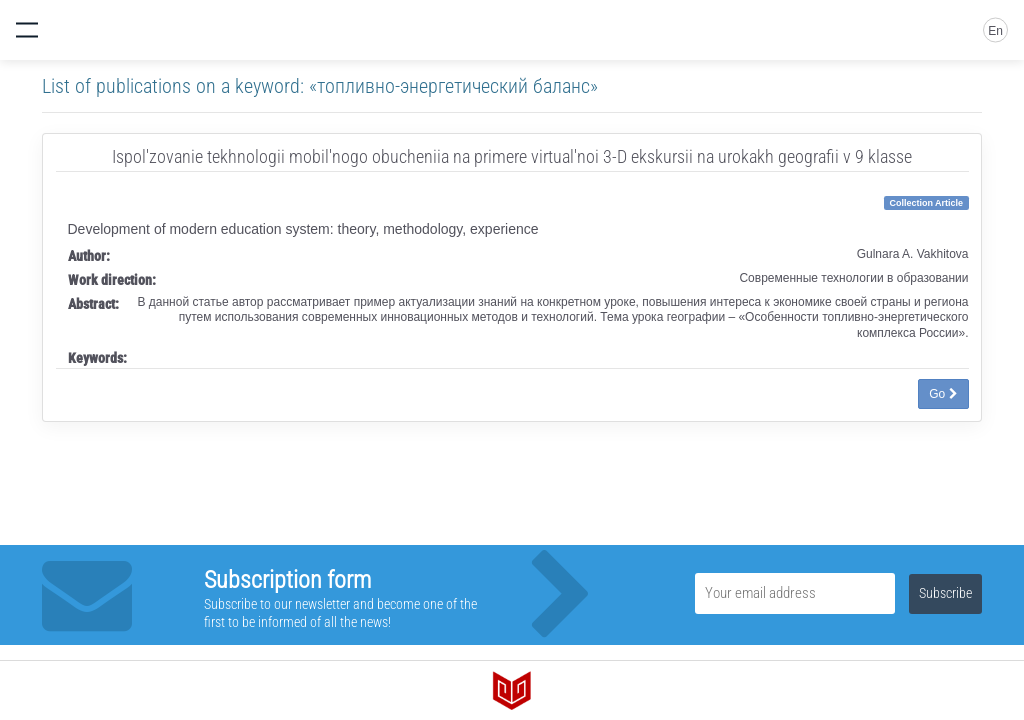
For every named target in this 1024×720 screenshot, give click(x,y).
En (995, 31)
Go (943, 394)
